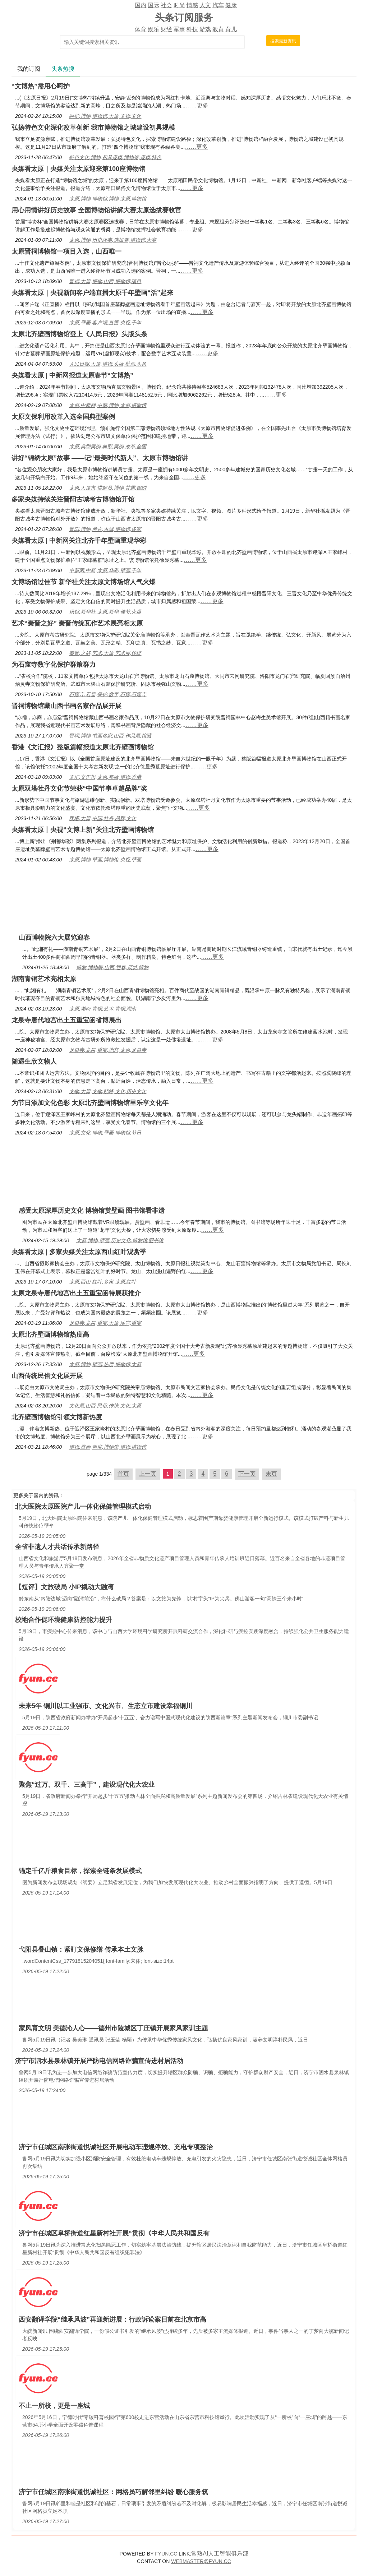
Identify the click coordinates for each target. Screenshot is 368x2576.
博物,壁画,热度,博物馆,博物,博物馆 (107, 1447)
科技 (192, 29)
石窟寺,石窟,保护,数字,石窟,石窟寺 (107, 694)
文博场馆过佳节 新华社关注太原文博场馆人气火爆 (84, 582)
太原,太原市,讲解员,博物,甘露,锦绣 (107, 488)
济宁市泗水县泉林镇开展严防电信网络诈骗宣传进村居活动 (99, 2060)
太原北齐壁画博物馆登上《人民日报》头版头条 (79, 334)
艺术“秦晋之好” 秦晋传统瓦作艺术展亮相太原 (77, 623)
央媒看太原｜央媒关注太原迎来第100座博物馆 (78, 168)
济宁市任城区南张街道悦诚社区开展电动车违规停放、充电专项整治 (116, 2147)
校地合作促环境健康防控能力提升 (63, 1619)
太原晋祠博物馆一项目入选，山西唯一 (66, 251)
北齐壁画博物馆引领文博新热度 (57, 1417)
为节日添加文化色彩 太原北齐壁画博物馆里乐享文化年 (90, 1102)
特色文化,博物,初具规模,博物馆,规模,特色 (115, 157)
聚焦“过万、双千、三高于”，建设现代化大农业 (87, 1784)
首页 (123, 1474)
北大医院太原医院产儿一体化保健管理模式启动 (83, 1506)
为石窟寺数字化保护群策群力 (54, 664)
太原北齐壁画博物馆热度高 (50, 1334)
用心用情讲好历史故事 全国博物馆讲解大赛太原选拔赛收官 (96, 210)
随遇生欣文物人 (34, 1061)
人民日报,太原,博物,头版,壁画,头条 (107, 364)
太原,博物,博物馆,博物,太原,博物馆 (107, 199)
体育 (140, 29)
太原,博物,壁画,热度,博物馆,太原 (105, 1364)
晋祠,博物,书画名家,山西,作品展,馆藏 (110, 736)
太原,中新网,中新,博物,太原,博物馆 (107, 405)
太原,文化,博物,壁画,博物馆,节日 (105, 1133)
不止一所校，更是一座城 (54, 2405)
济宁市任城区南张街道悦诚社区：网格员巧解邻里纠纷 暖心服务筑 (113, 2492)
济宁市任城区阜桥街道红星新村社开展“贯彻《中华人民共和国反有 (114, 2233)
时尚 (179, 5)
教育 (218, 29)
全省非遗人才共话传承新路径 (57, 1546)
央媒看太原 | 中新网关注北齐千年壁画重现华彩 (79, 540)
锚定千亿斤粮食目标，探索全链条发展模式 (80, 1870)
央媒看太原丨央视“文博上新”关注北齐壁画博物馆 (83, 829)
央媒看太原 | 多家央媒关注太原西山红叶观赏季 (79, 1251)
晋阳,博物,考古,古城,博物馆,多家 (105, 529)
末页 (271, 1474)
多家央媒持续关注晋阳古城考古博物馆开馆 (73, 499)
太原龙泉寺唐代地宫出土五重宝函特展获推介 (76, 1293)
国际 (153, 5)
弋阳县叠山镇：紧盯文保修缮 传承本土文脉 (81, 1949)
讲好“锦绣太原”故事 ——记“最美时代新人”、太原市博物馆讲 (100, 458)
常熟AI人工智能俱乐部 (219, 2553)
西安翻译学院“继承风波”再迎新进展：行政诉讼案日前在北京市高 (112, 2319)
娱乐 (153, 29)
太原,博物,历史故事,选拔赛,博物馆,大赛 (112, 240)
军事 (179, 29)
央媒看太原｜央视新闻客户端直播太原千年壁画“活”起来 (92, 292)
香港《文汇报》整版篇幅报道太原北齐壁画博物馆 (83, 747)
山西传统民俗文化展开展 (47, 1375)
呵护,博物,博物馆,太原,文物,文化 (105, 116)
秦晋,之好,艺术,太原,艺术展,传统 (105, 653)
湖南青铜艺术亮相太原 (44, 978)
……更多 (196, 105)
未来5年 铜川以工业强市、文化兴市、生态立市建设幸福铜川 (105, 1706)
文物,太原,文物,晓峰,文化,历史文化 (107, 1091)
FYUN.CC (166, 2554)
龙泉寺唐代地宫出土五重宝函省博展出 (66, 1020)
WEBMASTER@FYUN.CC (201, 2561)
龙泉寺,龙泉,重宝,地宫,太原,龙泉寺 (107, 1050)
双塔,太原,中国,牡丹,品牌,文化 (102, 818)
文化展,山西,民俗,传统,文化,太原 (105, 1406)
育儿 (231, 29)
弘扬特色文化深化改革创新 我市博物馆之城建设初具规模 (93, 127)
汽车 (218, 5)
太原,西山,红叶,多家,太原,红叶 (102, 1282)
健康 (231, 5)
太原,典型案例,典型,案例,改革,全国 (107, 446)
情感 (192, 5)
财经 (166, 29)
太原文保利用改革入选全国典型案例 (63, 416)
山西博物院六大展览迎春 (54, 937)
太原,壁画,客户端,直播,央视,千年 (105, 322)
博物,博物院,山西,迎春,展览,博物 (112, 967)
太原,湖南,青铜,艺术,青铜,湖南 (102, 1009)
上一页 (147, 1474)
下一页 (247, 1474)
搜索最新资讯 (283, 40)
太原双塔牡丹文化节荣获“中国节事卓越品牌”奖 (79, 788)
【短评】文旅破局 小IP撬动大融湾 (64, 1587)
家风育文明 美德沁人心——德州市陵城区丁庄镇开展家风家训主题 (113, 2028)
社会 (166, 5)
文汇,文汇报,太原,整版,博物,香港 (105, 777)
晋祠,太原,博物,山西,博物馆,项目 (105, 281)
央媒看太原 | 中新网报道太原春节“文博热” (72, 375)
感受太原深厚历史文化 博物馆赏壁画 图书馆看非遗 (92, 1210)
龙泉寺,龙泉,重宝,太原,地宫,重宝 (105, 1323)
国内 (140, 5)
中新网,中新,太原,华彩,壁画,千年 (105, 570)
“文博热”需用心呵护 (41, 86)
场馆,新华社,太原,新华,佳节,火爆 (105, 612)
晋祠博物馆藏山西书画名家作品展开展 (66, 705)
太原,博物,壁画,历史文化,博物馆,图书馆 (120, 1240)
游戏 (205, 29)
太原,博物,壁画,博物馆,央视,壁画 (105, 859)
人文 (205, 5)
